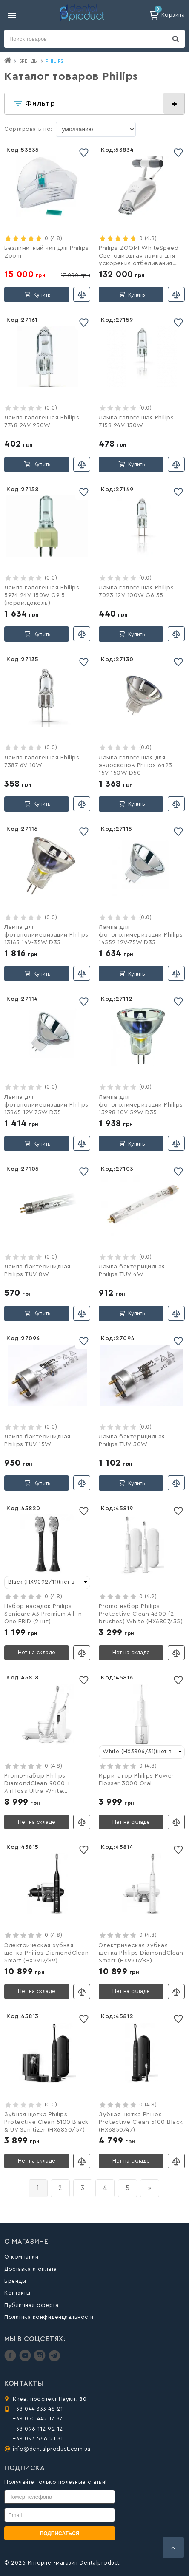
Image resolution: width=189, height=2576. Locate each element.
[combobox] (47, 1582)
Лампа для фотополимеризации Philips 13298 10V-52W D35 (141, 1104)
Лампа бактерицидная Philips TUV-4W (132, 1270)
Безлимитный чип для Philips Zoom (46, 252)
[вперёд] (149, 2188)
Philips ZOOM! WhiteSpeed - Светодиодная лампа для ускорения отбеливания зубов (141, 256)
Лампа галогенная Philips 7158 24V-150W (136, 421)
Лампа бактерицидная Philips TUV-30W (132, 1440)
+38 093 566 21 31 (38, 2438)
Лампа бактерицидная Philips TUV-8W (37, 1270)
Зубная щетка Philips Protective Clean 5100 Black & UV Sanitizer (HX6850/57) (46, 2122)
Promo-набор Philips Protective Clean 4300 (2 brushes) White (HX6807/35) (141, 1614)
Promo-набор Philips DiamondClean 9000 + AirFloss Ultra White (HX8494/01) (37, 1784)
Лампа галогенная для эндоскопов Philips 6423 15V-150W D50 (135, 765)
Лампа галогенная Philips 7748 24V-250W (41, 421)
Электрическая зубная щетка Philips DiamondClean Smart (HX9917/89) (46, 1953)
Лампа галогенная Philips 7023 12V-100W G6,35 (136, 591)
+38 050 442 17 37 (38, 2418)
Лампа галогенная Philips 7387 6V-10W (41, 761)
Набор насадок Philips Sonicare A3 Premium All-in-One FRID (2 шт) (44, 1614)
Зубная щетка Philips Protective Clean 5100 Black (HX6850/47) (141, 2122)
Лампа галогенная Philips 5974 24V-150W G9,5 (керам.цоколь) (41, 595)
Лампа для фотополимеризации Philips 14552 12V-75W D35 (141, 934)
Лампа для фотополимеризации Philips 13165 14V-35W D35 (46, 934)
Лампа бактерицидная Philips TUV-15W (37, 1440)
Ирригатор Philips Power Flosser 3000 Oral (136, 1779)
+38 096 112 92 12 (38, 2429)
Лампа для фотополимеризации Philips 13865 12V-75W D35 (46, 1104)
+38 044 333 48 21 (38, 2409)
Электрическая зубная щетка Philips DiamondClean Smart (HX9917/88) (141, 1953)
